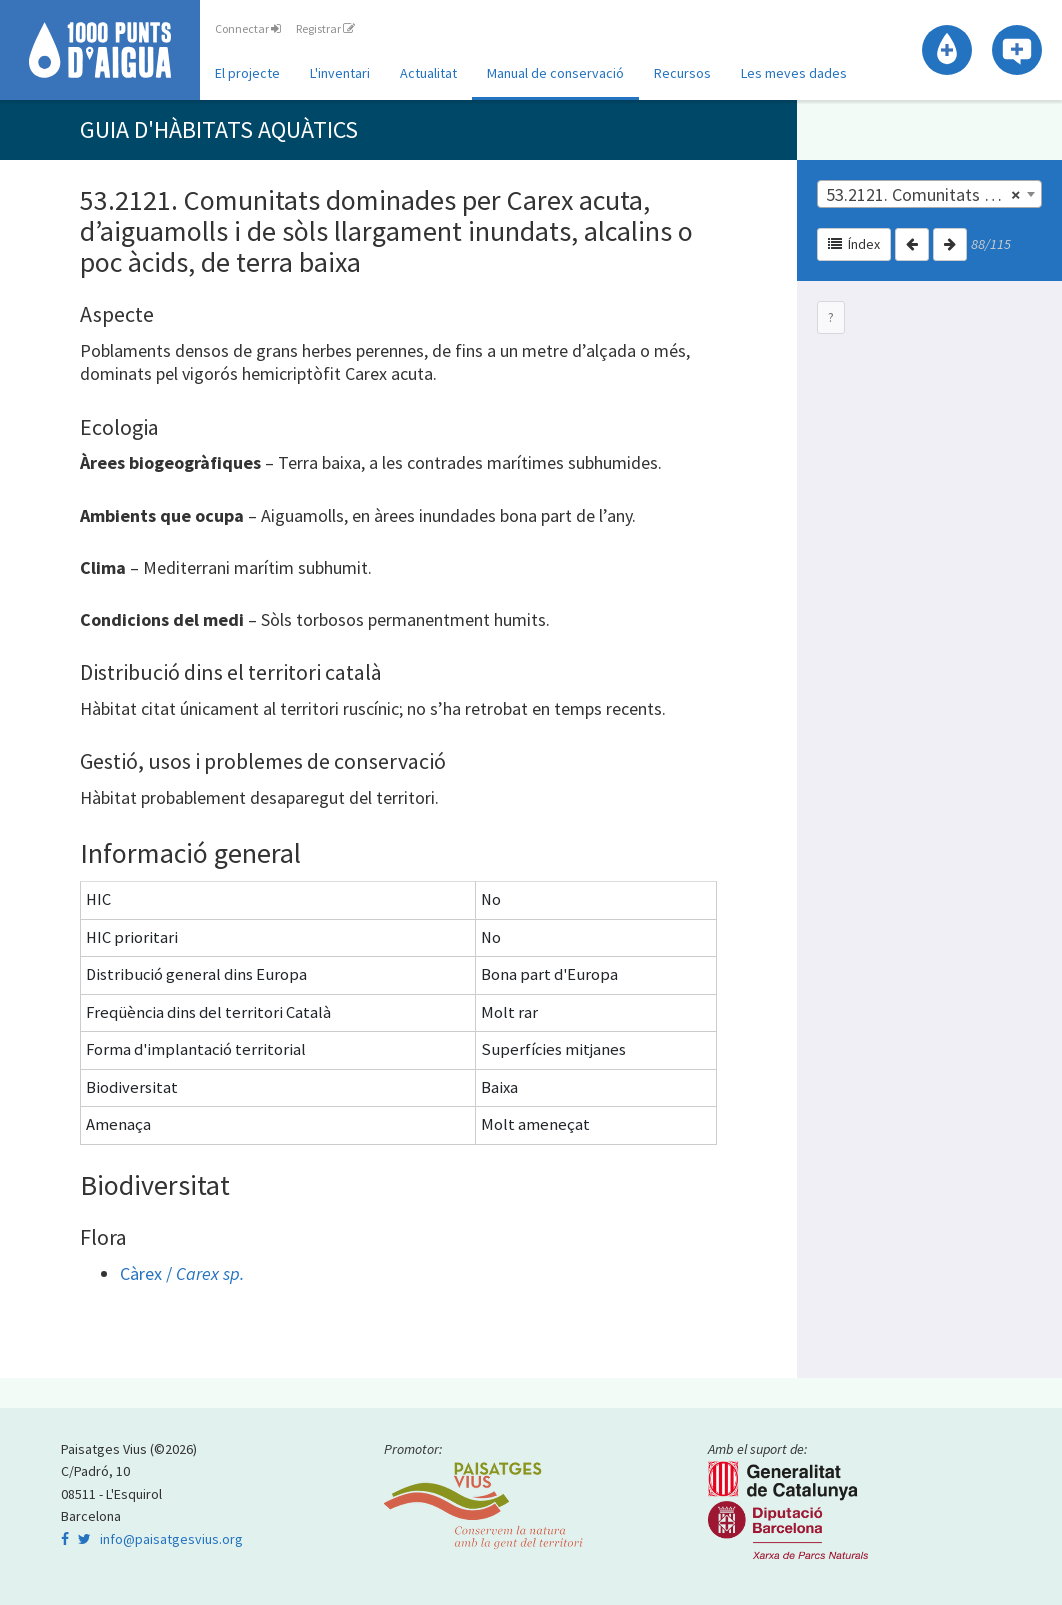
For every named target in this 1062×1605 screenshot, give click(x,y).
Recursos (682, 73)
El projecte (247, 73)
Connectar (248, 28)
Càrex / (182, 1273)
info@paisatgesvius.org (171, 1539)
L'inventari (340, 73)
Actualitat (428, 73)
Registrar (325, 28)
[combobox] (930, 194)
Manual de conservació (555, 73)
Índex (854, 244)
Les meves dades (794, 73)
